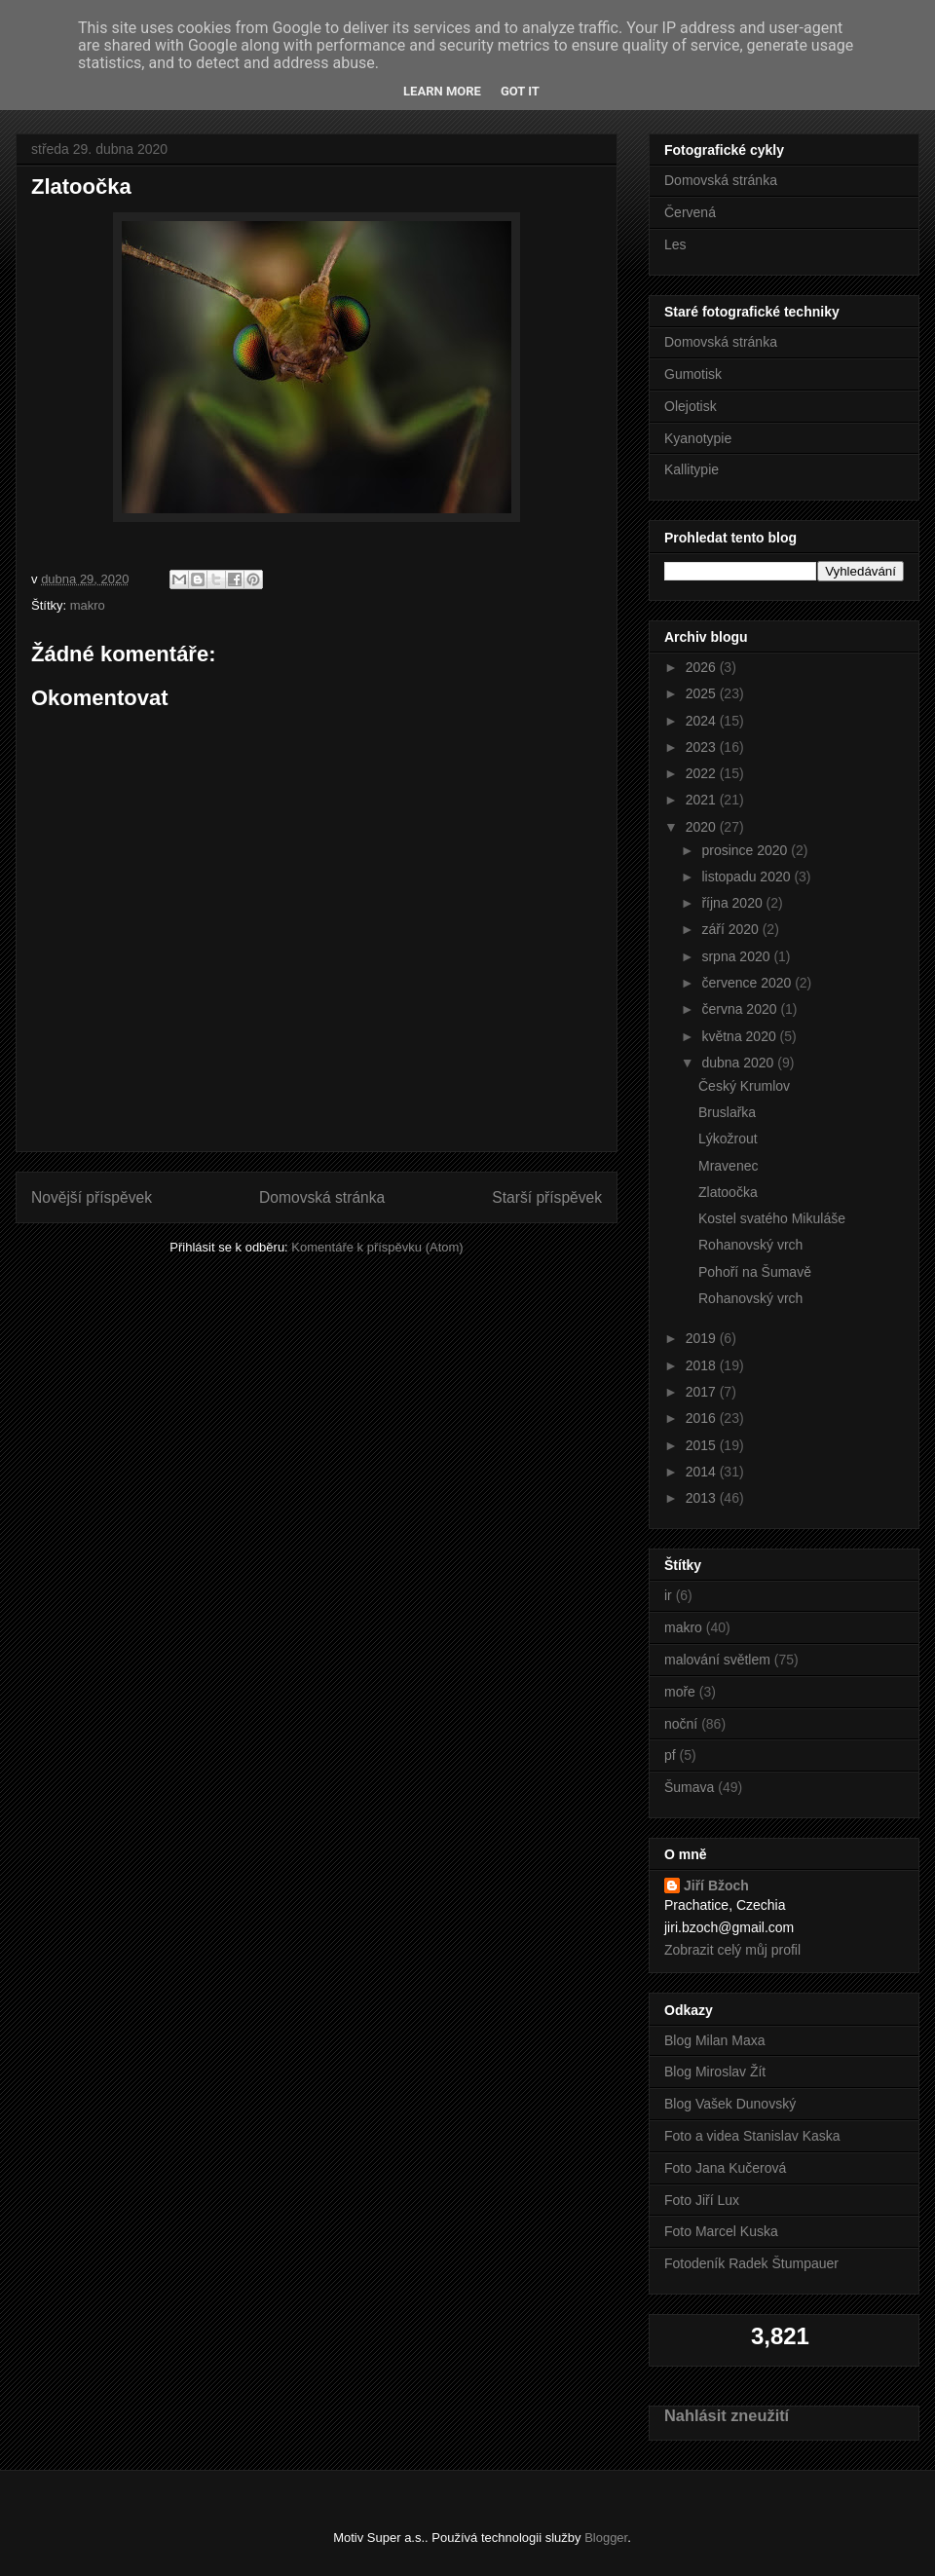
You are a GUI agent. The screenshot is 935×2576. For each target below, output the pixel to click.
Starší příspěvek (547, 1197)
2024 (703, 720)
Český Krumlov (744, 1086)
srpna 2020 (737, 956)
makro (87, 605)
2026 (703, 667)
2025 (703, 693)
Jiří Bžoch (716, 1885)
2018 (703, 1365)
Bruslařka (727, 1112)
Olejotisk (690, 406)
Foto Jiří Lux (701, 2200)
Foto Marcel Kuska (721, 2231)
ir (668, 1595)
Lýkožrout (728, 1138)
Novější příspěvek (91, 1197)
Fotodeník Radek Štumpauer (751, 2263)
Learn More (442, 91)
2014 (703, 1471)
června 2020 (740, 1009)
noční (680, 1724)
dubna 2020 (739, 1062)
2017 (703, 1392)
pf (670, 1755)
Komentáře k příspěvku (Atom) (377, 1247)
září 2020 (731, 929)
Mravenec (728, 1166)
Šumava (689, 1787)
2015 (703, 1445)
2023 (703, 747)
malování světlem (717, 1659)
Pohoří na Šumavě (754, 1272)
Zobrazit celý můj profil (732, 1950)
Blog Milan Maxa (715, 2040)
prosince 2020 (746, 850)
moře (679, 1691)
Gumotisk (693, 374)
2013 (703, 1498)
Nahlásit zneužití (726, 2415)
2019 (703, 1338)
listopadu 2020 (747, 876)
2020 (703, 827)
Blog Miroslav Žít (715, 2071)
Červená (690, 212)
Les (675, 244)
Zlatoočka (728, 1192)
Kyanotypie (697, 438)
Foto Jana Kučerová (725, 2168)
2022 (703, 773)
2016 (703, 1418)
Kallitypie (691, 469)
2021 (703, 799)
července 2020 (748, 982)
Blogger (605, 2537)
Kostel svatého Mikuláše (771, 1218)
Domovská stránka (322, 1197)
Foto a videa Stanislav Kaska (752, 2136)
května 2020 (740, 1036)
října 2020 (733, 903)
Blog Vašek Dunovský (730, 2103)
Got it (520, 91)
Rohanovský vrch (750, 1244)
